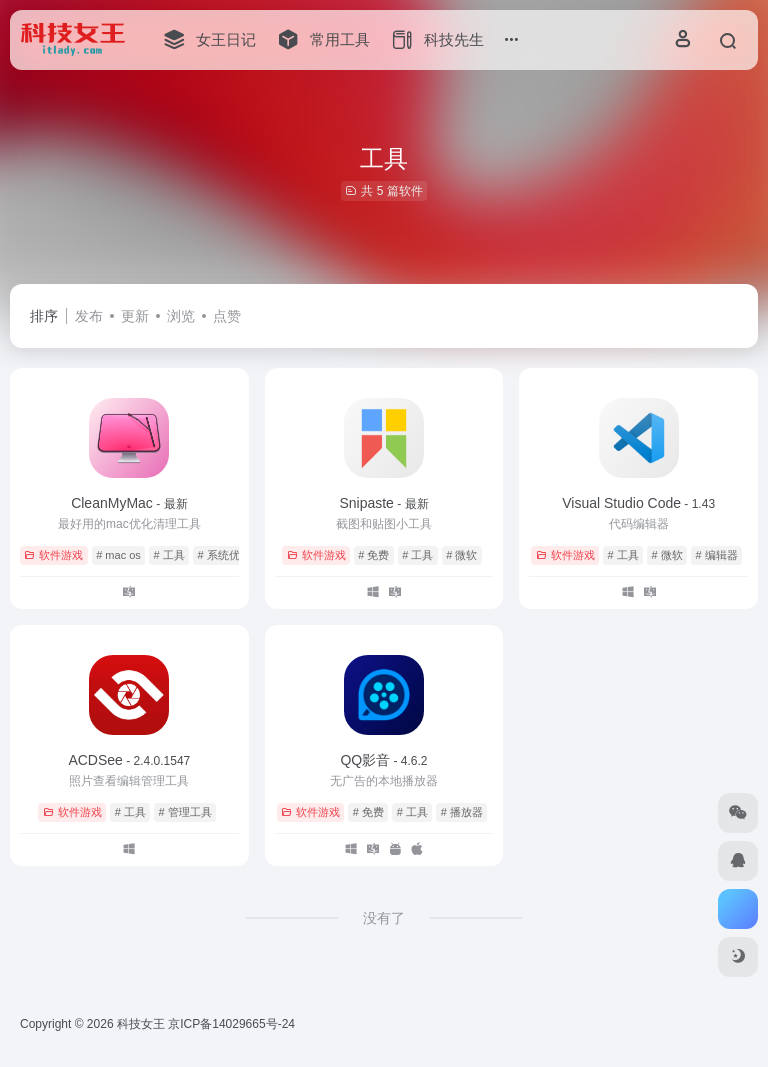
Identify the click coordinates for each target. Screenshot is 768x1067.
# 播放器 (462, 812)
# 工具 (169, 555)
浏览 (181, 316)
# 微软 (461, 555)
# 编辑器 (716, 555)
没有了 (384, 918)
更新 (135, 316)
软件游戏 (53, 555)
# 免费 (373, 555)
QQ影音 (383, 760)
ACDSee (129, 760)
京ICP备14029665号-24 (233, 1024)
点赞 (227, 316)
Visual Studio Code (638, 503)
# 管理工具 (185, 812)
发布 (89, 316)
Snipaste (383, 503)
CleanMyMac (129, 503)
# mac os (118, 555)
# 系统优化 (224, 555)
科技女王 (141, 1024)
